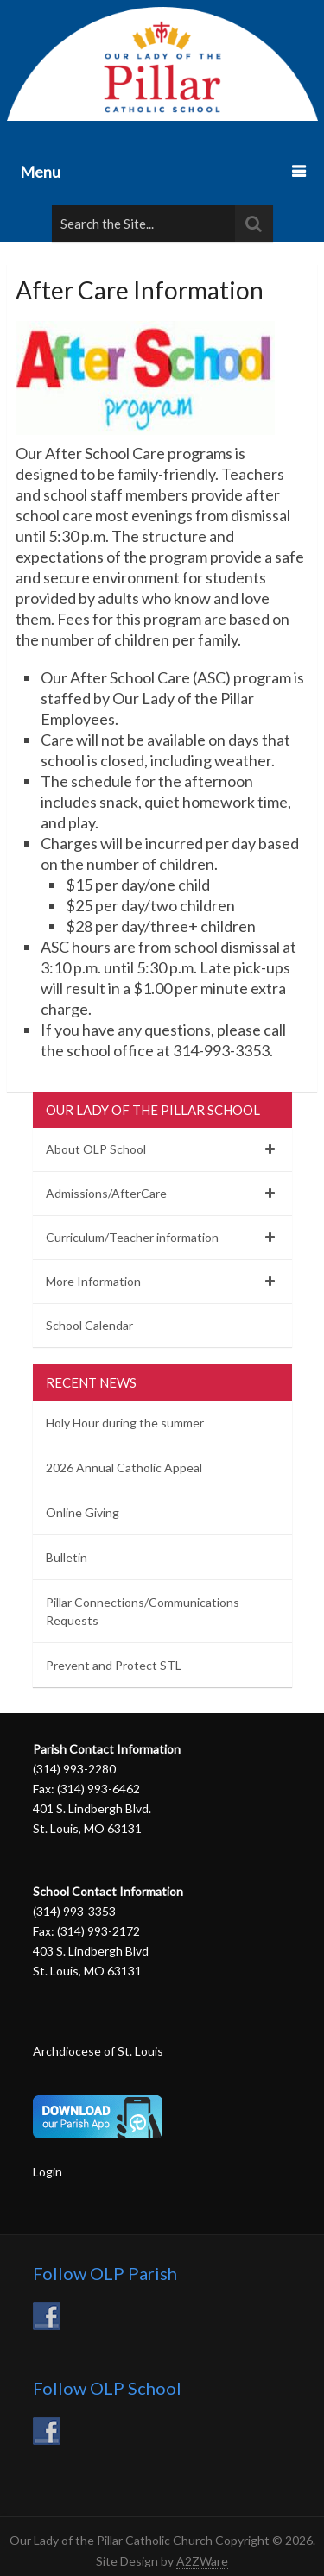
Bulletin (66, 1557)
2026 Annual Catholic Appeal (124, 1467)
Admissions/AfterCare (106, 1193)
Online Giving (82, 1512)
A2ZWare (202, 2561)
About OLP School (96, 1149)
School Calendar (89, 1325)
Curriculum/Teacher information (132, 1237)
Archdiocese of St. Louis (98, 2051)
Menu (40, 171)
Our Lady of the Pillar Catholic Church (111, 2540)
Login (47, 2171)
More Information (93, 1281)
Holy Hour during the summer (125, 1422)
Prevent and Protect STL (113, 1665)
